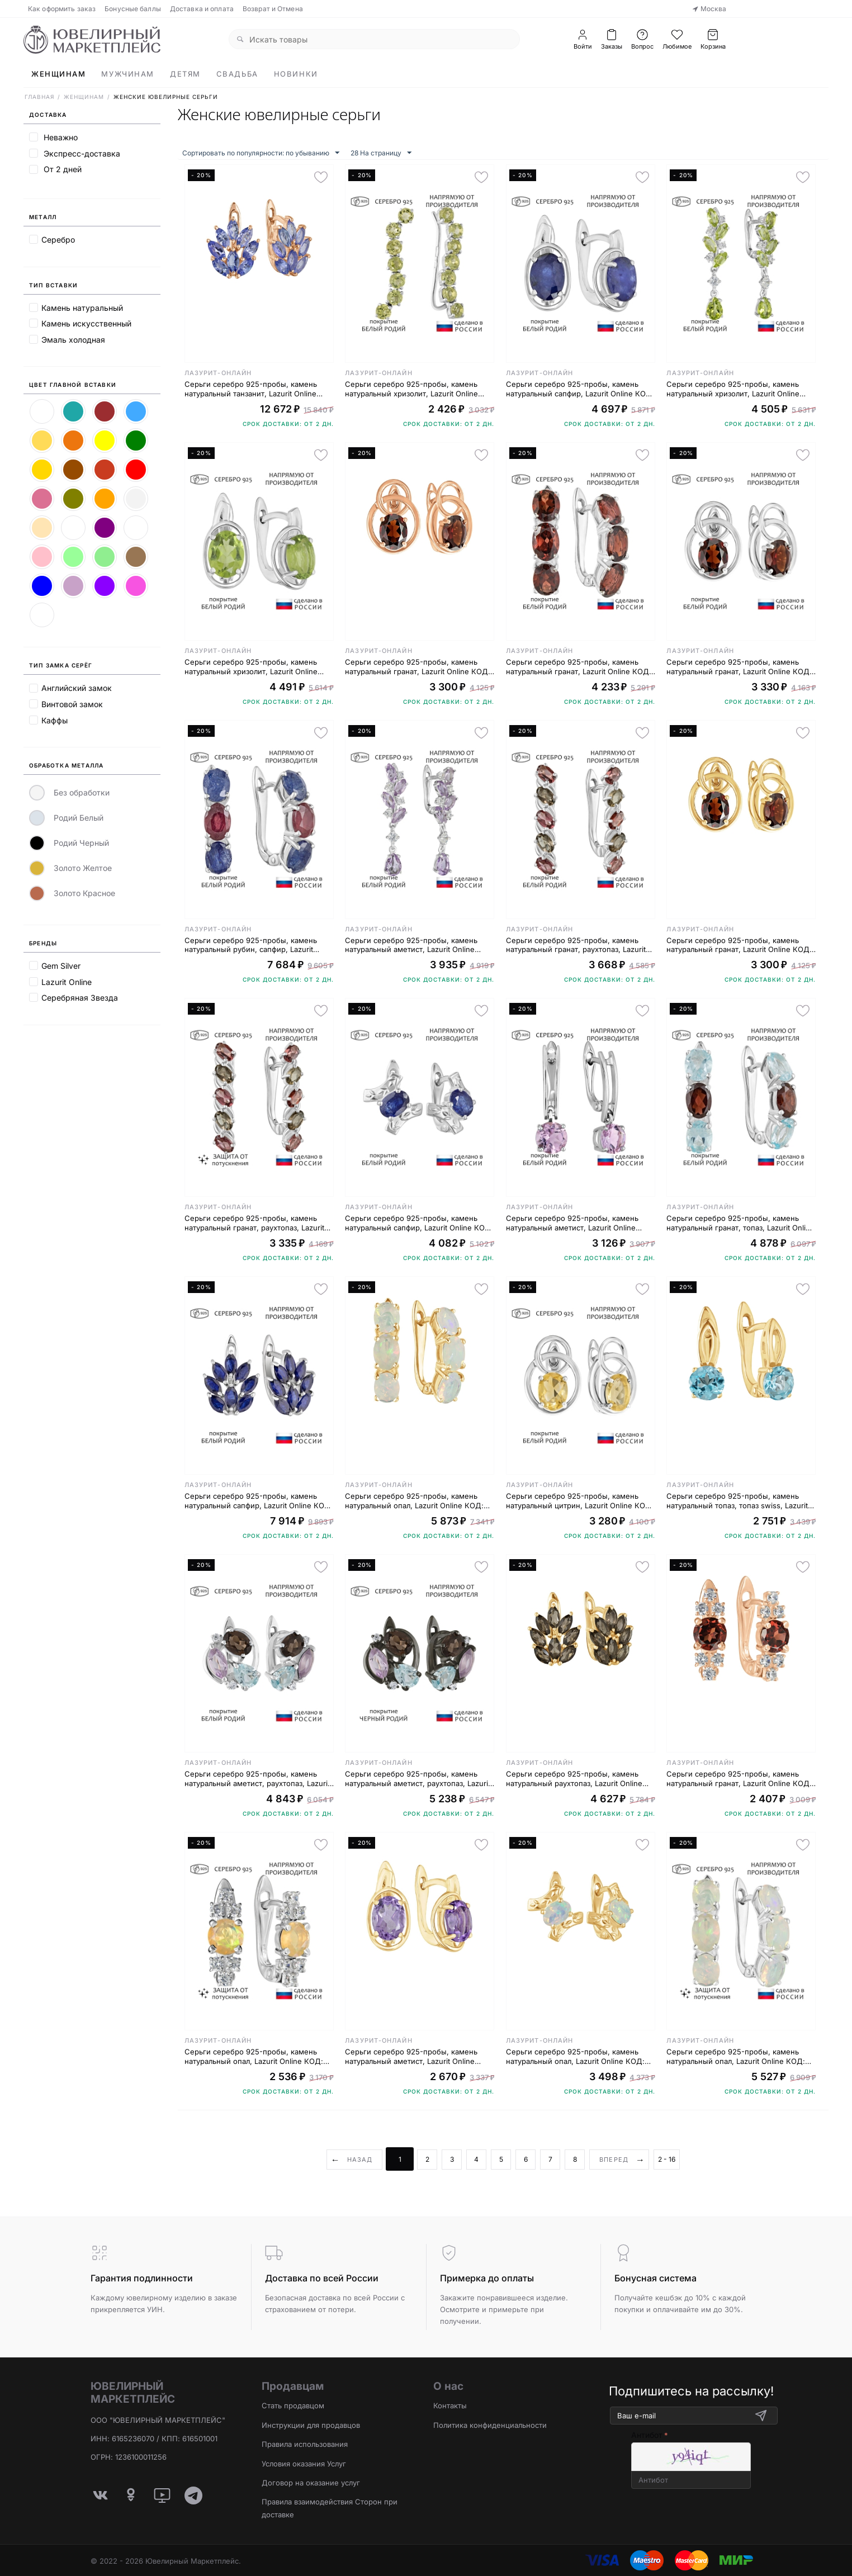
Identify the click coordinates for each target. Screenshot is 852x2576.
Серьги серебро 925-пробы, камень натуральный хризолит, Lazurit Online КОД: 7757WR (251, 666)
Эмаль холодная (73, 339)
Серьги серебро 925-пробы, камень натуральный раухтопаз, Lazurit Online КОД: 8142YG (574, 1778)
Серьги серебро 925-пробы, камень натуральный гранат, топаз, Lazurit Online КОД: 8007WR (740, 1223)
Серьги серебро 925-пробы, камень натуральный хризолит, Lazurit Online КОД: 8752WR (411, 389)
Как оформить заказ (62, 8)
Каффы (54, 720)
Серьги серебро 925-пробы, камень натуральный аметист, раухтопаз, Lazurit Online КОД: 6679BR (417, 1778)
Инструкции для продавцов (311, 2425)
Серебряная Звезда (79, 997)
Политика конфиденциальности (490, 2425)
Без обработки (69, 793)
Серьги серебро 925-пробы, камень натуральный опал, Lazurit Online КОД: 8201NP (735, 2056)
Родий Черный (69, 843)
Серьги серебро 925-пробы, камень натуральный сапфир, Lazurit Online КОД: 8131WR (419, 1223)
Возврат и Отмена (273, 8)
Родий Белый (66, 818)
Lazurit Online (66, 982)
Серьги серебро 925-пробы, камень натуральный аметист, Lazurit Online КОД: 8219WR (572, 1223)
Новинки (296, 73)
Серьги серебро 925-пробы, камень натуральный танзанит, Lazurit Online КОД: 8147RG (250, 389)
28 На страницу (381, 153)
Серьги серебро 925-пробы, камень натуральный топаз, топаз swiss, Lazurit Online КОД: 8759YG (737, 1500)
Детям (185, 73)
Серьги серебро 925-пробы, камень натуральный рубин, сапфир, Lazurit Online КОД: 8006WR (250, 945)
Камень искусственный (86, 323)
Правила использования (305, 2444)
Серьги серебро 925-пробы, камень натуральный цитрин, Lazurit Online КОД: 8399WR (580, 1500)
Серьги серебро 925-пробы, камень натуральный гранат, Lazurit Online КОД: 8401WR (739, 666)
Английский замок (76, 688)
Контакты (450, 2405)
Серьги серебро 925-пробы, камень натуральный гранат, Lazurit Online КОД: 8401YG (739, 945)
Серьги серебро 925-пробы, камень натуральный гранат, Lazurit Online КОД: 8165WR (578, 666)
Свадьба (237, 73)
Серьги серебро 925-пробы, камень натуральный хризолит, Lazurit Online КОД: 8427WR (732, 389)
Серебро (58, 239)
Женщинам (58, 73)
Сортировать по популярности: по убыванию (260, 153)
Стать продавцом (293, 2405)
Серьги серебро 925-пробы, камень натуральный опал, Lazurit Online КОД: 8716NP (253, 2056)
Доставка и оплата (202, 8)
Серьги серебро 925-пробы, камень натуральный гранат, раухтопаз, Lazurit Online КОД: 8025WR (576, 945)
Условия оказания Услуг (304, 2463)
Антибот (646, 2435)
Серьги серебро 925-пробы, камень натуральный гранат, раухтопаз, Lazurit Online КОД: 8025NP (254, 1223)
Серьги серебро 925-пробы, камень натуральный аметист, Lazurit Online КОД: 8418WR (411, 945)
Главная (39, 96)
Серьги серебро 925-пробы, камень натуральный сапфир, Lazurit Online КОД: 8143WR (258, 1500)
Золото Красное (72, 893)
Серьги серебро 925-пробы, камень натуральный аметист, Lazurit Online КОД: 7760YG (411, 2056)
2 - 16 (666, 2159)
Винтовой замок (72, 704)
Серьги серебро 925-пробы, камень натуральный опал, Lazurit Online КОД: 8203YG (575, 2056)
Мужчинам (127, 73)
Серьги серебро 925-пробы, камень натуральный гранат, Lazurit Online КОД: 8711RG (739, 1778)
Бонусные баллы (133, 8)
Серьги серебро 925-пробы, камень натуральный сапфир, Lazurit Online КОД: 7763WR (580, 389)
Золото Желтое (70, 868)
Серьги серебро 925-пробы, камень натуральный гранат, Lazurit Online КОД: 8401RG (417, 666)
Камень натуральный (82, 307)
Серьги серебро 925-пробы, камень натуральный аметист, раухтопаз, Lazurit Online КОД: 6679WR (257, 1778)
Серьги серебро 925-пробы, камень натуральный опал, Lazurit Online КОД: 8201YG (414, 1500)
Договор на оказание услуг (311, 2482)
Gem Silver (61, 965)
